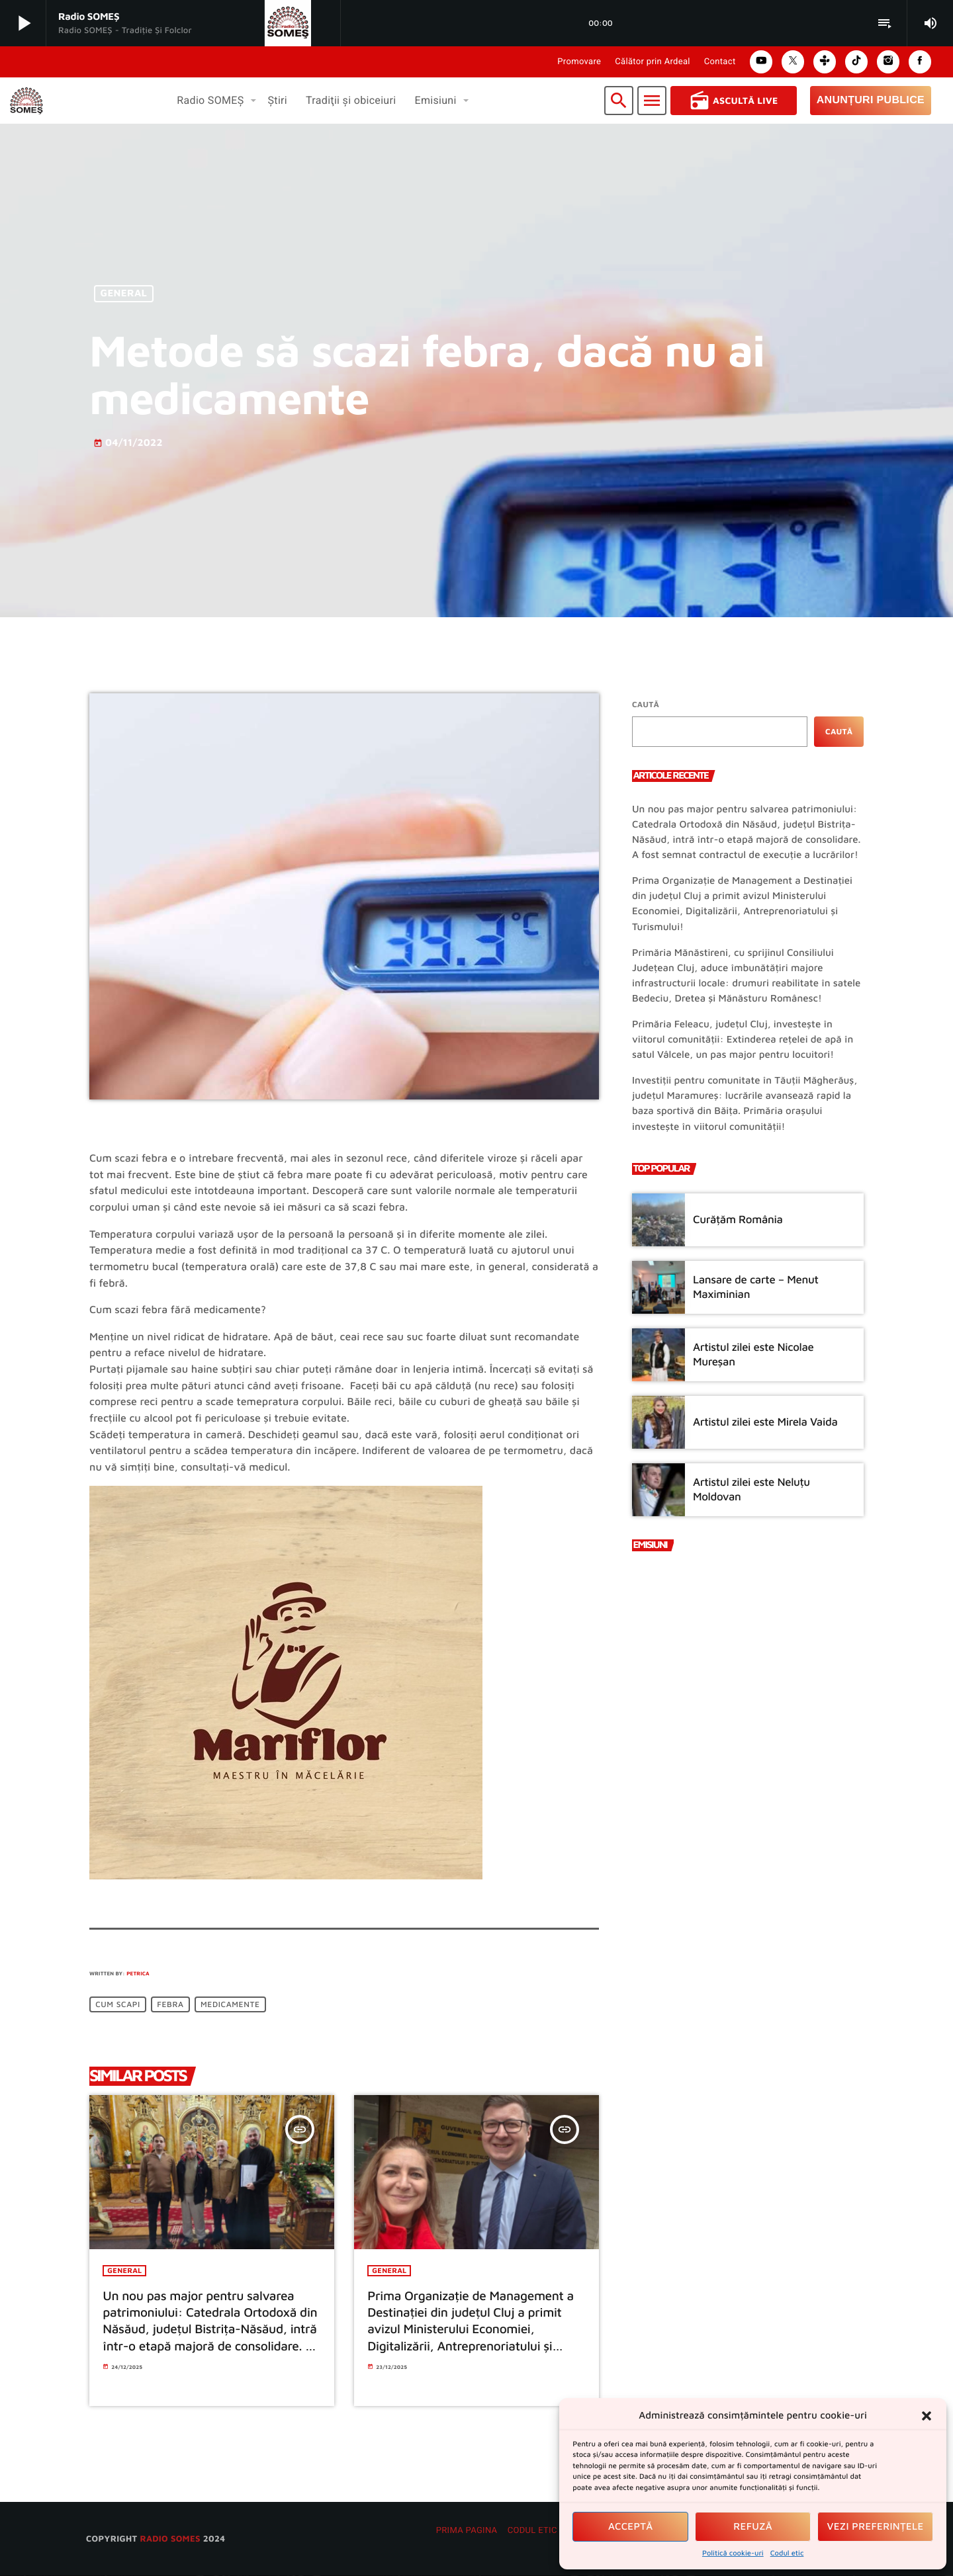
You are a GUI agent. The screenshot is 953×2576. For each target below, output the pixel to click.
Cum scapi (117, 2005)
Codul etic (787, 2553)
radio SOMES (170, 2539)
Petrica (138, 1973)
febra (170, 2005)
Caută (645, 704)
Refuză (752, 2526)
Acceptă (630, 2526)
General (124, 294)
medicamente (230, 2005)
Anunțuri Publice (871, 100)
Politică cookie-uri (733, 2553)
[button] (926, 2416)
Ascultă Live (733, 100)
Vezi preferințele (875, 2526)
